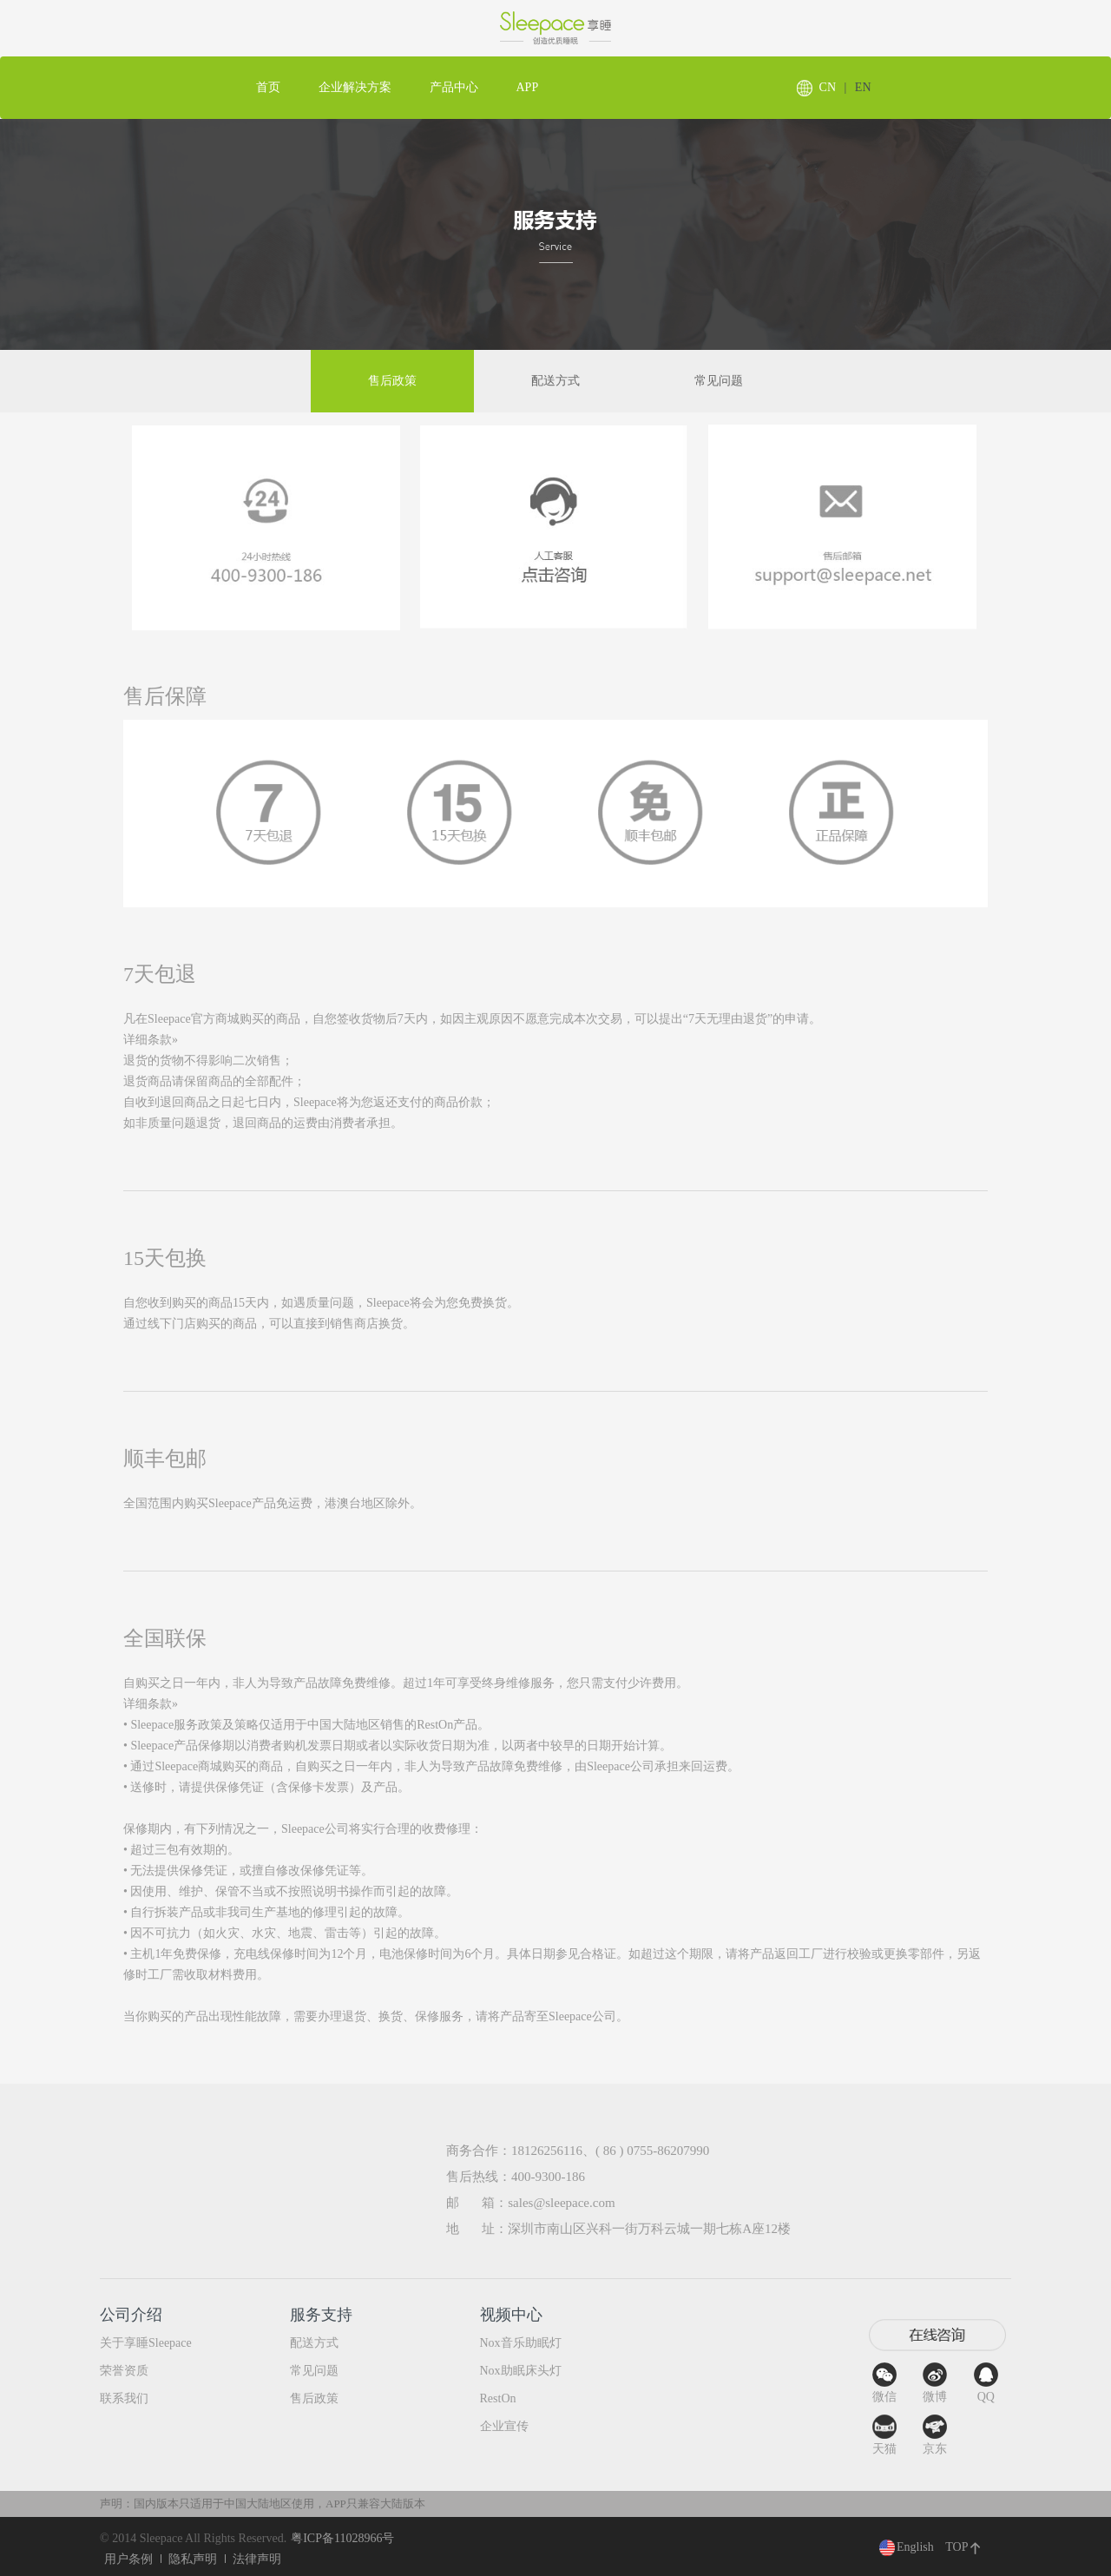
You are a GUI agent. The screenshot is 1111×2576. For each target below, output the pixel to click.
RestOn (498, 2398)
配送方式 (555, 380)
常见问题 (718, 380)
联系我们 (124, 2398)
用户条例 (128, 2559)
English (906, 2546)
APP (527, 87)
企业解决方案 (355, 87)
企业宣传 (504, 2426)
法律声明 (257, 2559)
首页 (268, 87)
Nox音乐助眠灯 (521, 2342)
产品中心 (454, 87)
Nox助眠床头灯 (521, 2370)
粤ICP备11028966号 (342, 2538)
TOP (962, 2546)
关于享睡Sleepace (146, 2342)
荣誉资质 (124, 2370)
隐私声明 (192, 2559)
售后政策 (392, 380)
